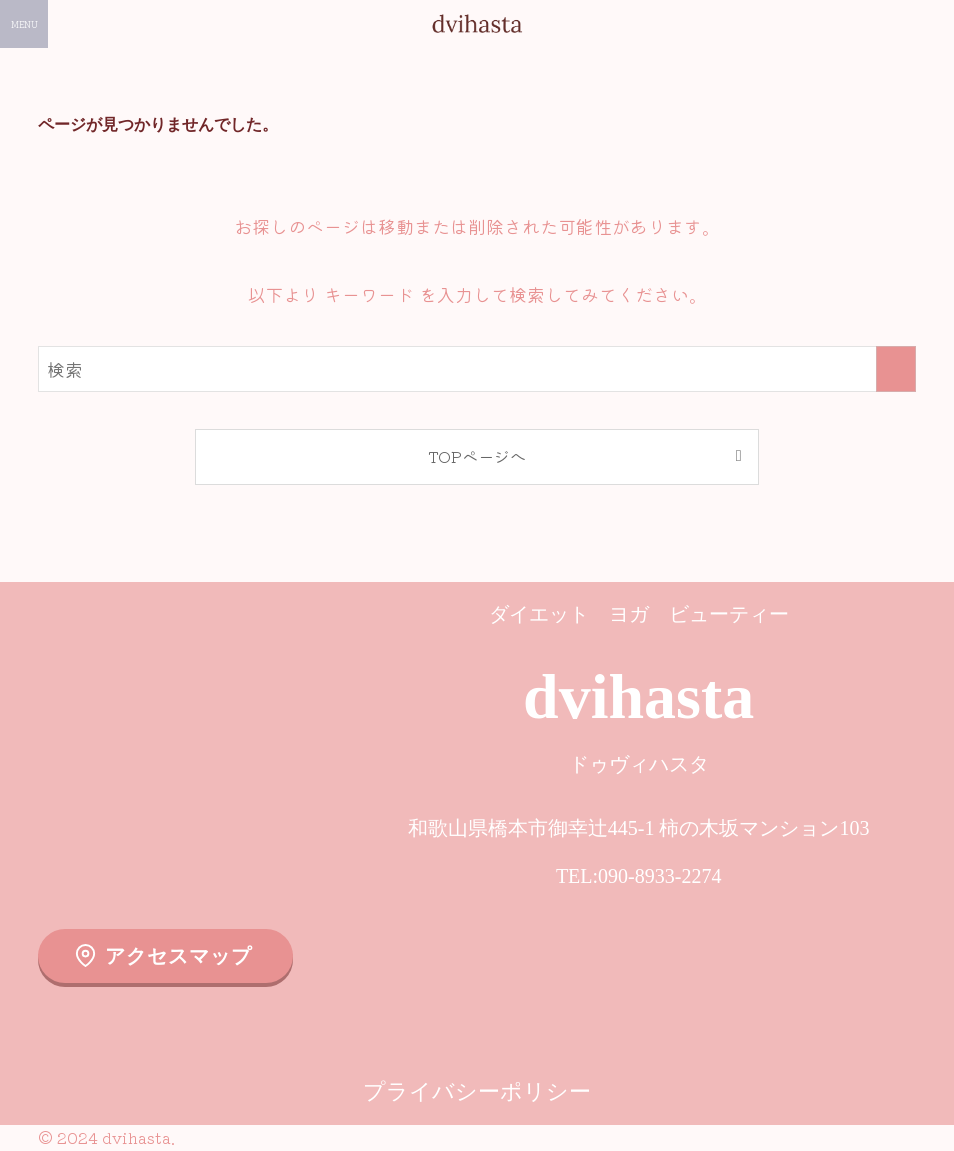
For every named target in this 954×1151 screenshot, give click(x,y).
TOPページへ (477, 456)
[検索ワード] (477, 369)
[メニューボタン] (24, 24)
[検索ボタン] (930, 24)
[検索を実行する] (896, 369)
